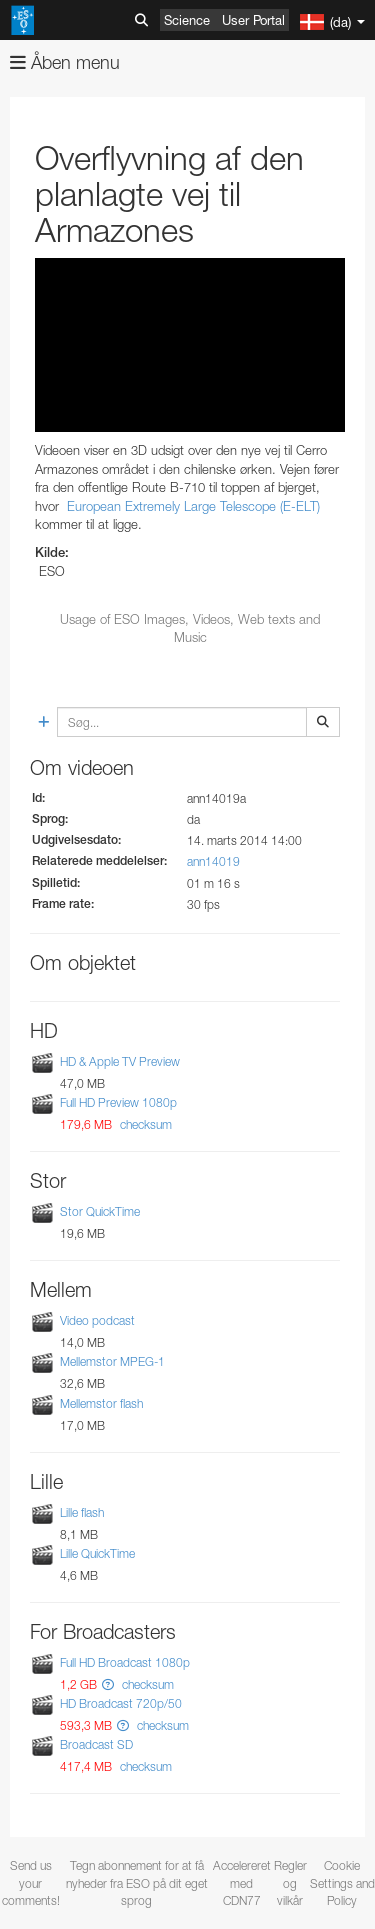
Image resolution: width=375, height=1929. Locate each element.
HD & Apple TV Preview (120, 1061)
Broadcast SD (96, 1744)
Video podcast (97, 1320)
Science (187, 20)
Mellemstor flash (101, 1403)
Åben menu (65, 62)
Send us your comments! (31, 1882)
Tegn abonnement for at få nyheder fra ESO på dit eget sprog (137, 1882)
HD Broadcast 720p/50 (121, 1703)
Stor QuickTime (100, 1211)
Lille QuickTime (97, 1553)
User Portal (253, 20)
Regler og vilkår (290, 1882)
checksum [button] (144, 1124)
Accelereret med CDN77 (242, 1882)
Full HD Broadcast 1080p (125, 1662)
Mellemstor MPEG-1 (112, 1362)
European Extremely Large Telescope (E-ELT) (193, 506)
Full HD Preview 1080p (118, 1102)
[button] (108, 1684)
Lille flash (82, 1512)
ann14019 (213, 861)
